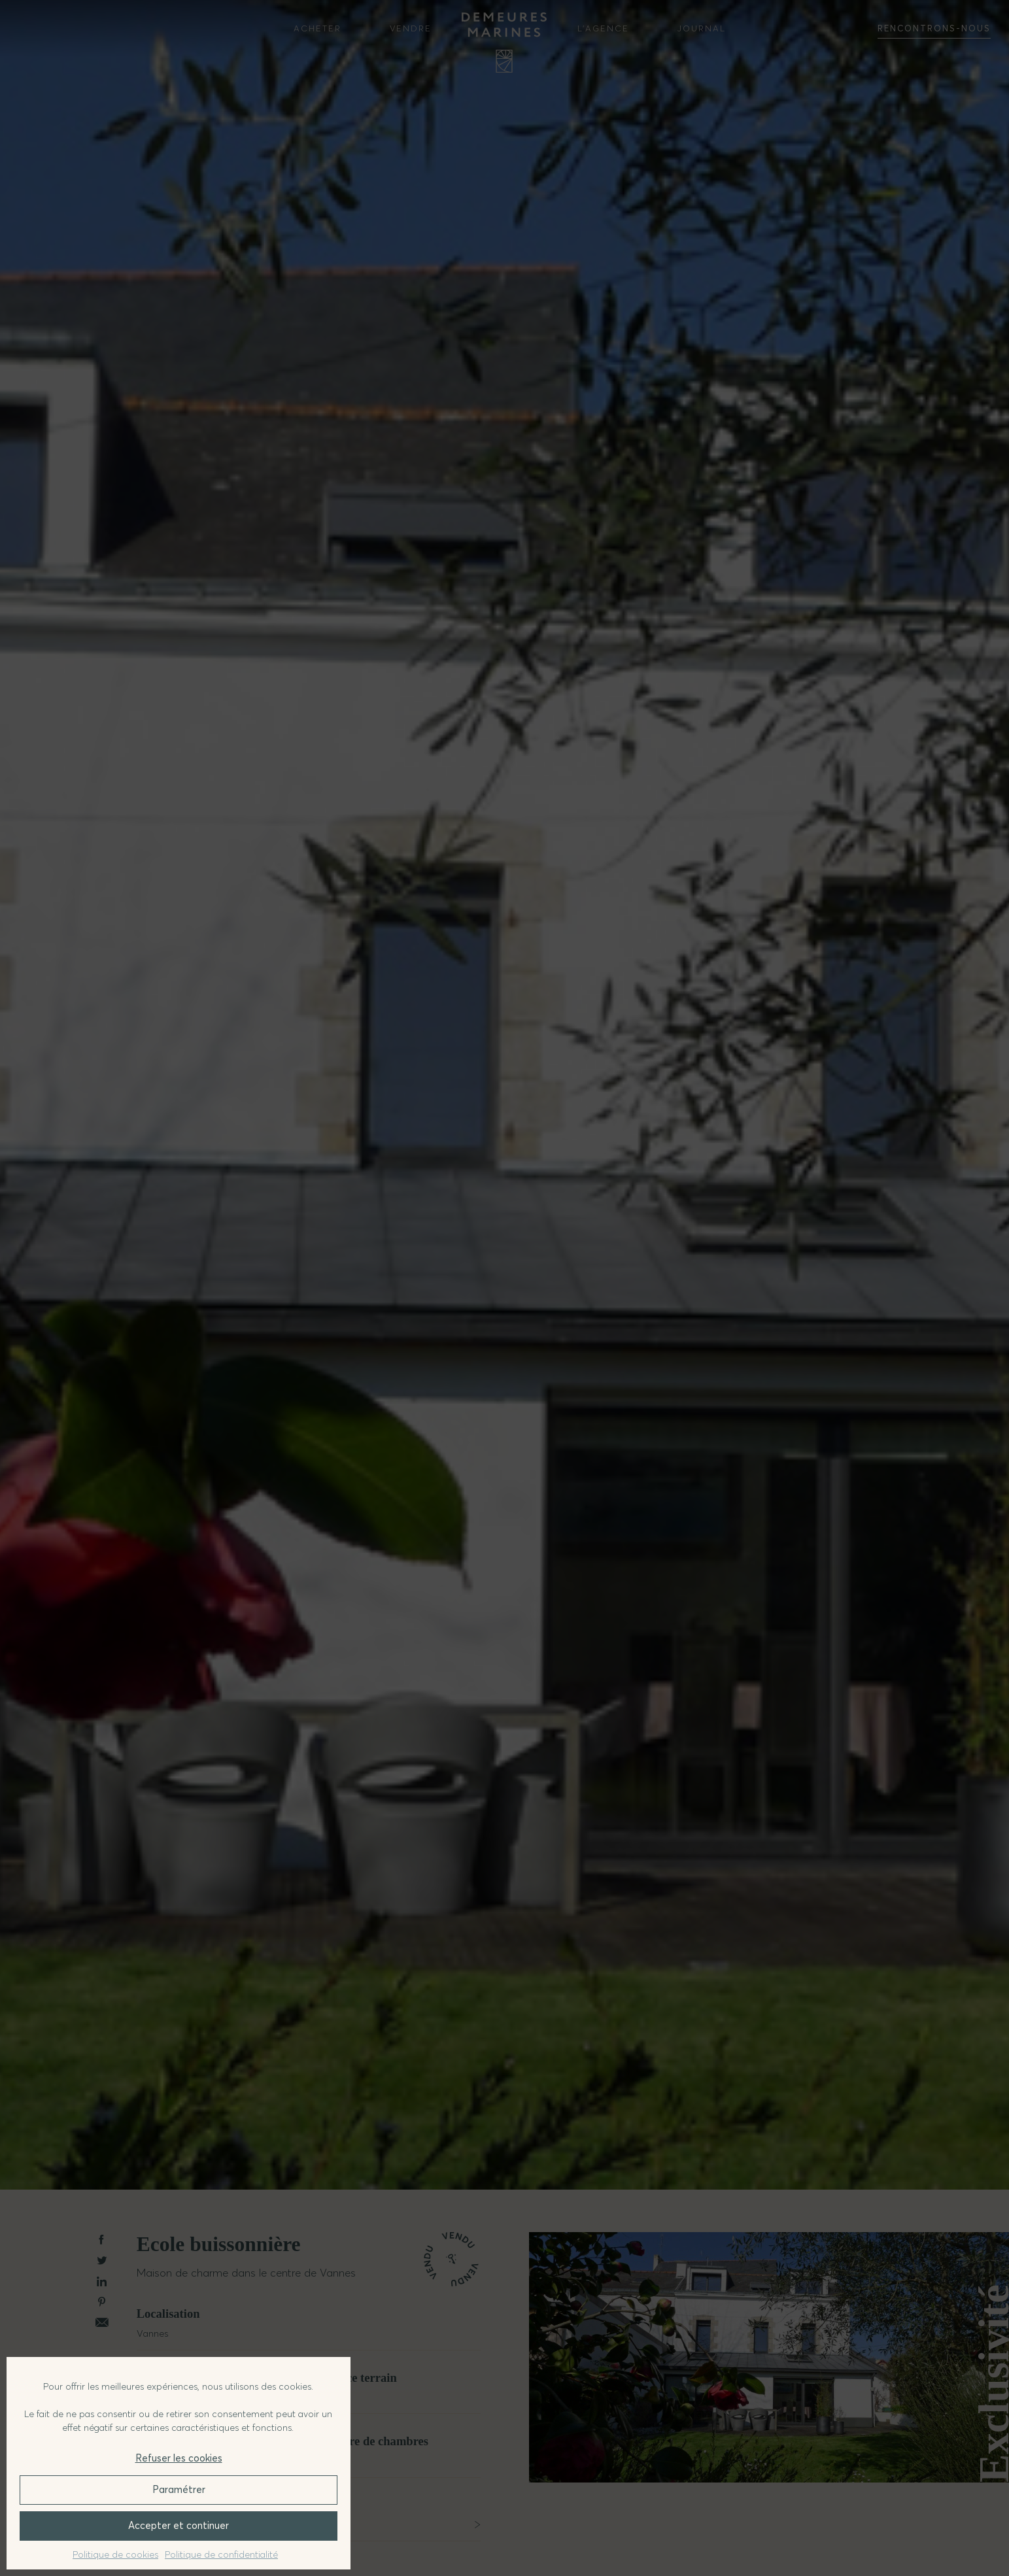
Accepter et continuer (178, 2525)
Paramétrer (178, 2489)
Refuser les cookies (178, 2458)
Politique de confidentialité (221, 2554)
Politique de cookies (115, 2554)
